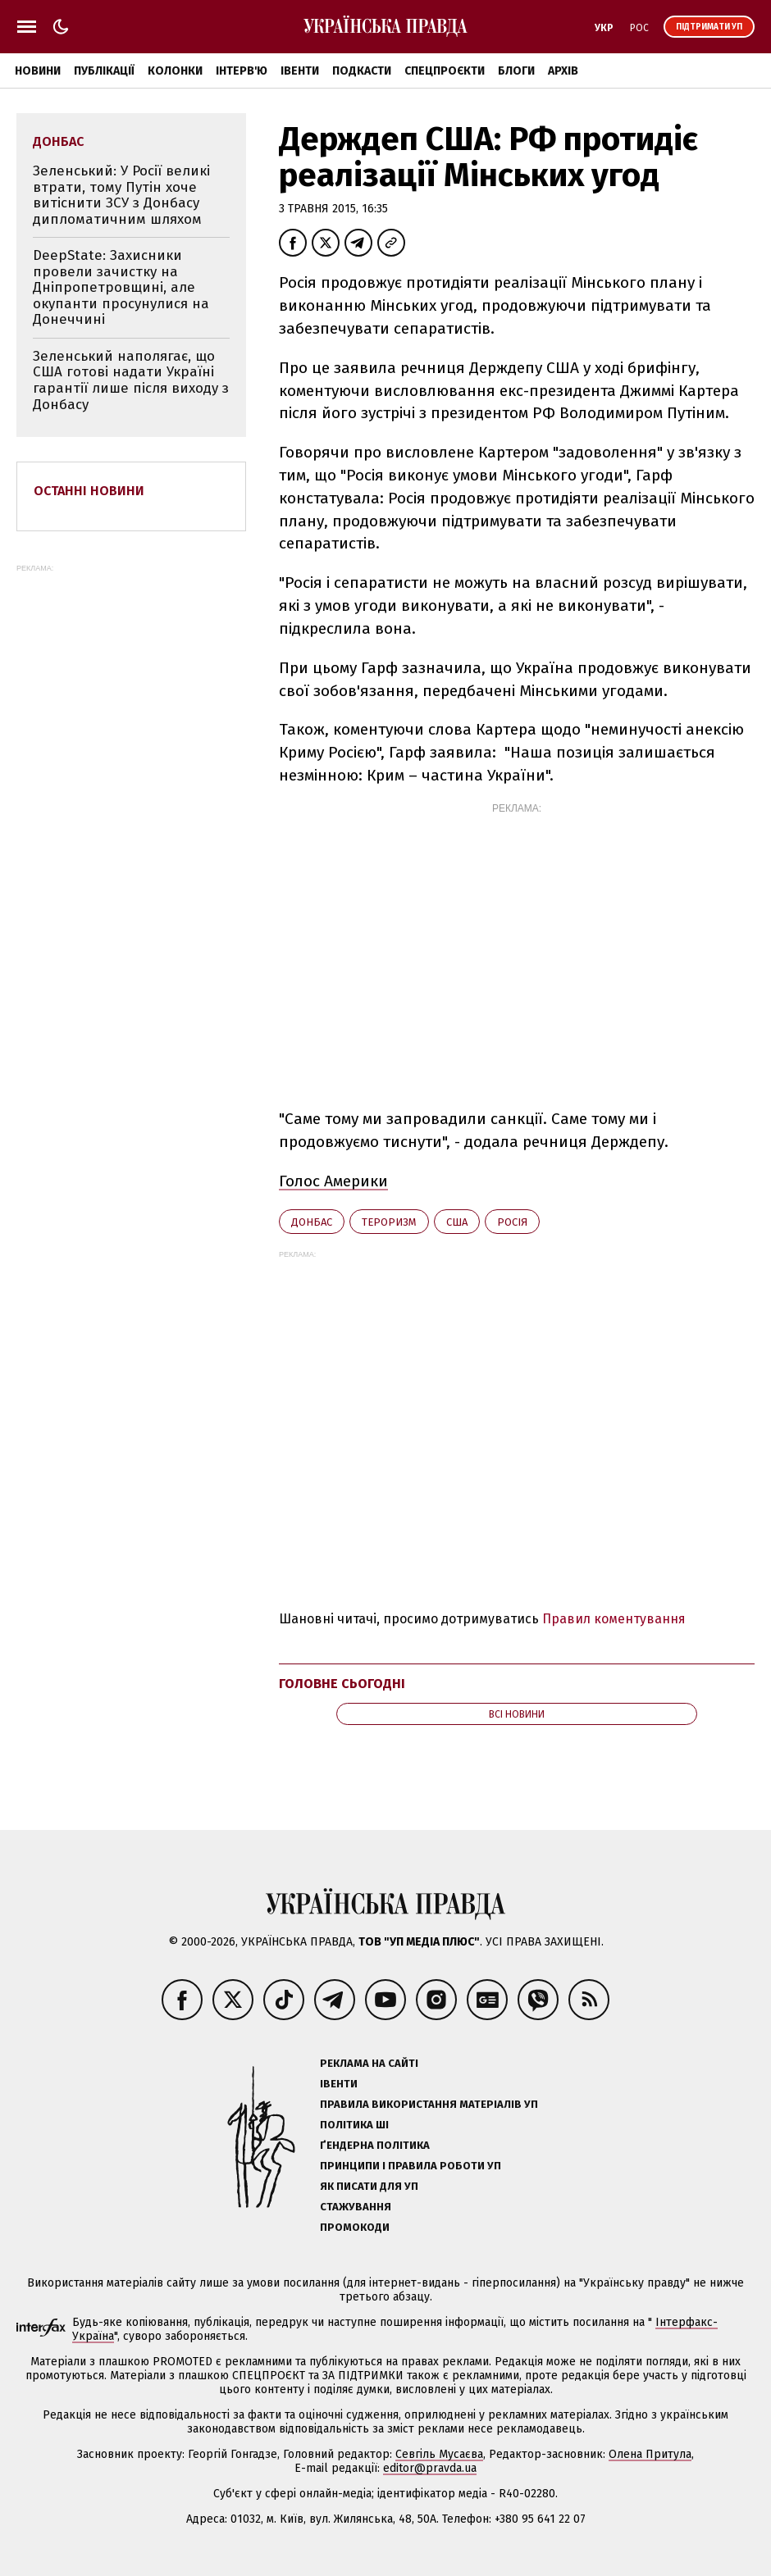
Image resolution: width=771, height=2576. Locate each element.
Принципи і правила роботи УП (410, 2166)
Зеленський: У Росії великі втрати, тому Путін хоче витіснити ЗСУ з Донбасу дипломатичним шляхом (121, 195)
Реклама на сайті (369, 2063)
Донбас (311, 1222)
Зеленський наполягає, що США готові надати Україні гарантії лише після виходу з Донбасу (131, 380)
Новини (38, 71)
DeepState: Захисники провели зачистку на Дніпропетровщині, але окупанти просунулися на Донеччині (121, 287)
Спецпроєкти (444, 71)
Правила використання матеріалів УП (429, 2104)
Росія (512, 1222)
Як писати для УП (369, 2186)
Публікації (104, 71)
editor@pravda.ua (430, 2468)
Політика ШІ (354, 2125)
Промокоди (355, 2227)
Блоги (516, 71)
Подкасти (361, 71)
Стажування (355, 2207)
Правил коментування (614, 1619)
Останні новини (89, 490)
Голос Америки (333, 1181)
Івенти (300, 71)
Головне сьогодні (342, 1683)
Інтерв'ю (241, 71)
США (457, 1222)
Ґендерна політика (375, 2145)
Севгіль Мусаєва (439, 2454)
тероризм (389, 1222)
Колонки (175, 71)
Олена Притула (650, 2454)
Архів (563, 71)
